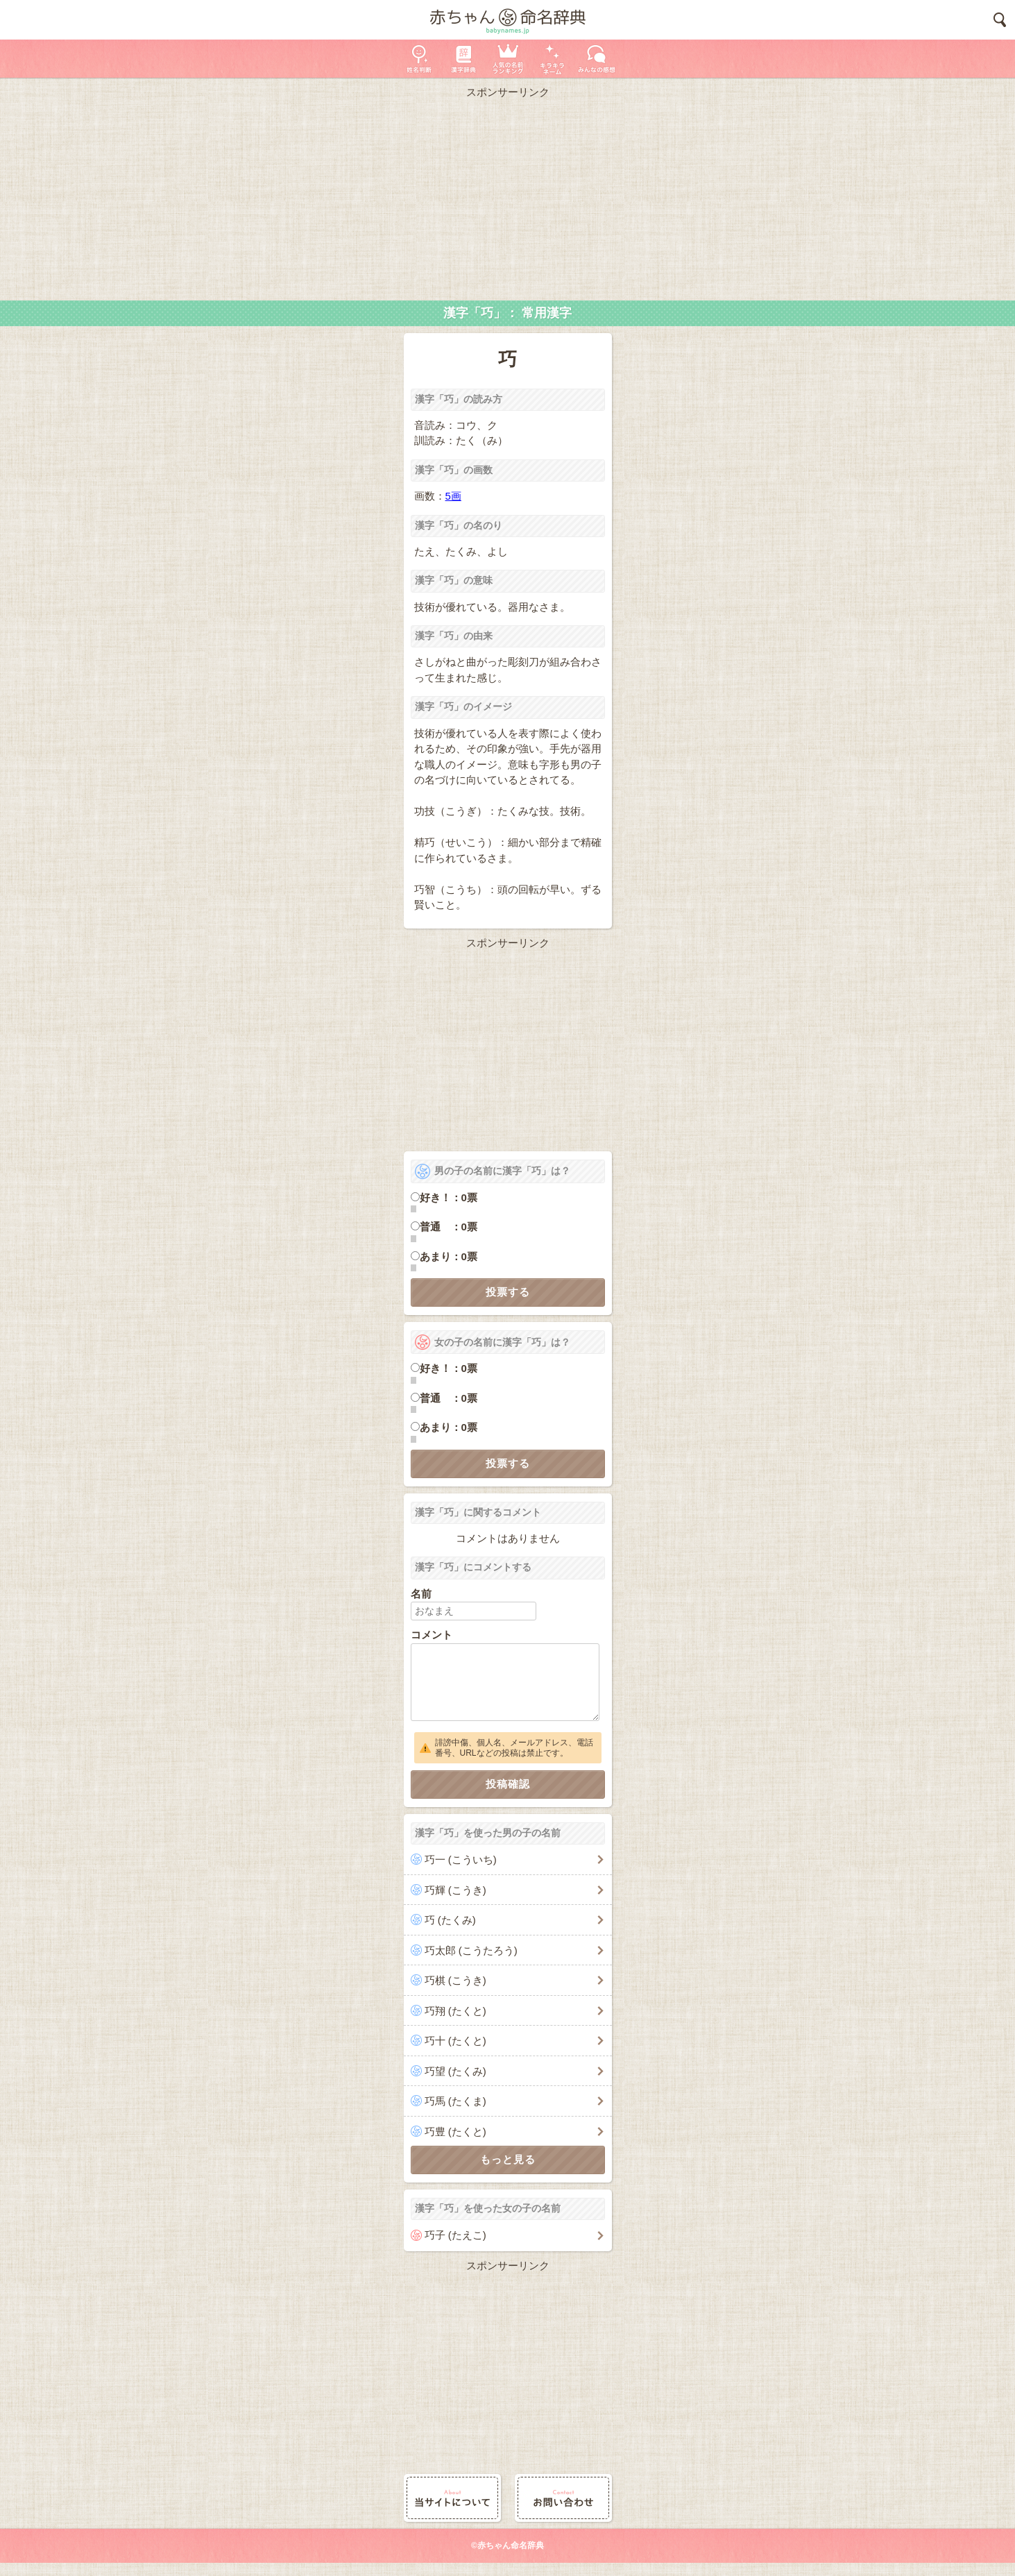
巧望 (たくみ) (455, 2071)
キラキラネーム (552, 59)
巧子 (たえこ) (455, 2235)
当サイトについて (452, 2498)
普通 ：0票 (448, 1226)
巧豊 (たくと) (455, 2131)
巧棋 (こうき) (455, 1980)
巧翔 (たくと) (455, 2011)
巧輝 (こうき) (455, 1890)
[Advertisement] (508, 196)
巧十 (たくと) (455, 2041)
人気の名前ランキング (508, 59)
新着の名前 (596, 59)
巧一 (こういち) (461, 1859)
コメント (431, 1635)
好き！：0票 (448, 1197)
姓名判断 (419, 59)
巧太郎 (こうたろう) (471, 1950)
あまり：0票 (448, 1256)
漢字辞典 (463, 59)
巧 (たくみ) (450, 1920)
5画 (453, 496)
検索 (999, 20)
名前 (421, 1594)
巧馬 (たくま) (455, 2101)
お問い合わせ (563, 2498)
